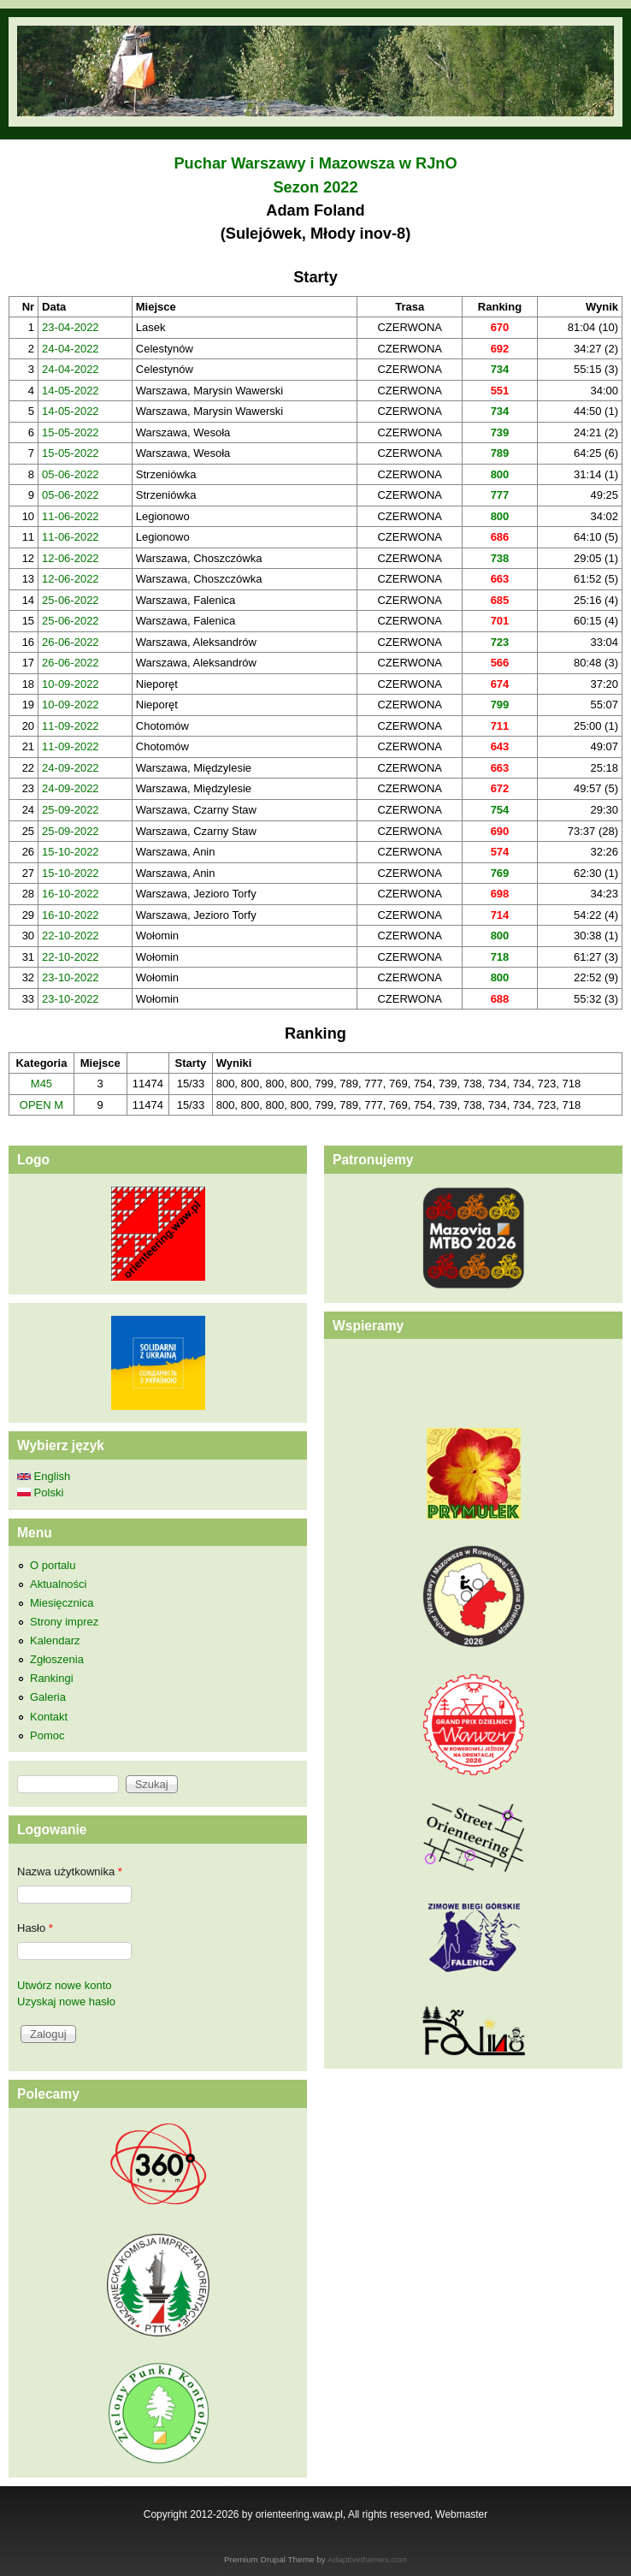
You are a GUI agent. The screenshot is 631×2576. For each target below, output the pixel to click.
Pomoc (47, 1735)
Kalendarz (55, 1640)
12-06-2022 (70, 558)
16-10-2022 (70, 893)
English (43, 1476)
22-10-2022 (70, 935)
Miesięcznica (61, 1602)
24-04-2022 (70, 348)
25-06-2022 (70, 600)
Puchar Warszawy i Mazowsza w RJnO (315, 163)
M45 (41, 1083)
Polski (40, 1492)
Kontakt (49, 1716)
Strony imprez (64, 1621)
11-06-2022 (70, 516)
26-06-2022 (70, 642)
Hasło (35, 1928)
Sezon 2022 (315, 187)
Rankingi (52, 1678)
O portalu (52, 1565)
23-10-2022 (70, 977)
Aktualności (58, 1584)
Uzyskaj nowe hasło (66, 2001)
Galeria (48, 1697)
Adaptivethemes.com (367, 2559)
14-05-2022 (70, 390)
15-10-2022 (70, 851)
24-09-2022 (70, 767)
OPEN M (41, 1105)
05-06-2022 (70, 474)
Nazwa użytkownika (69, 1871)
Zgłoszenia (57, 1659)
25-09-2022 (70, 809)
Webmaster (461, 2514)
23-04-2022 (70, 327)
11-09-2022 (70, 726)
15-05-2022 (70, 432)
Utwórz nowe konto (64, 1985)
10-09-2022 (70, 684)
